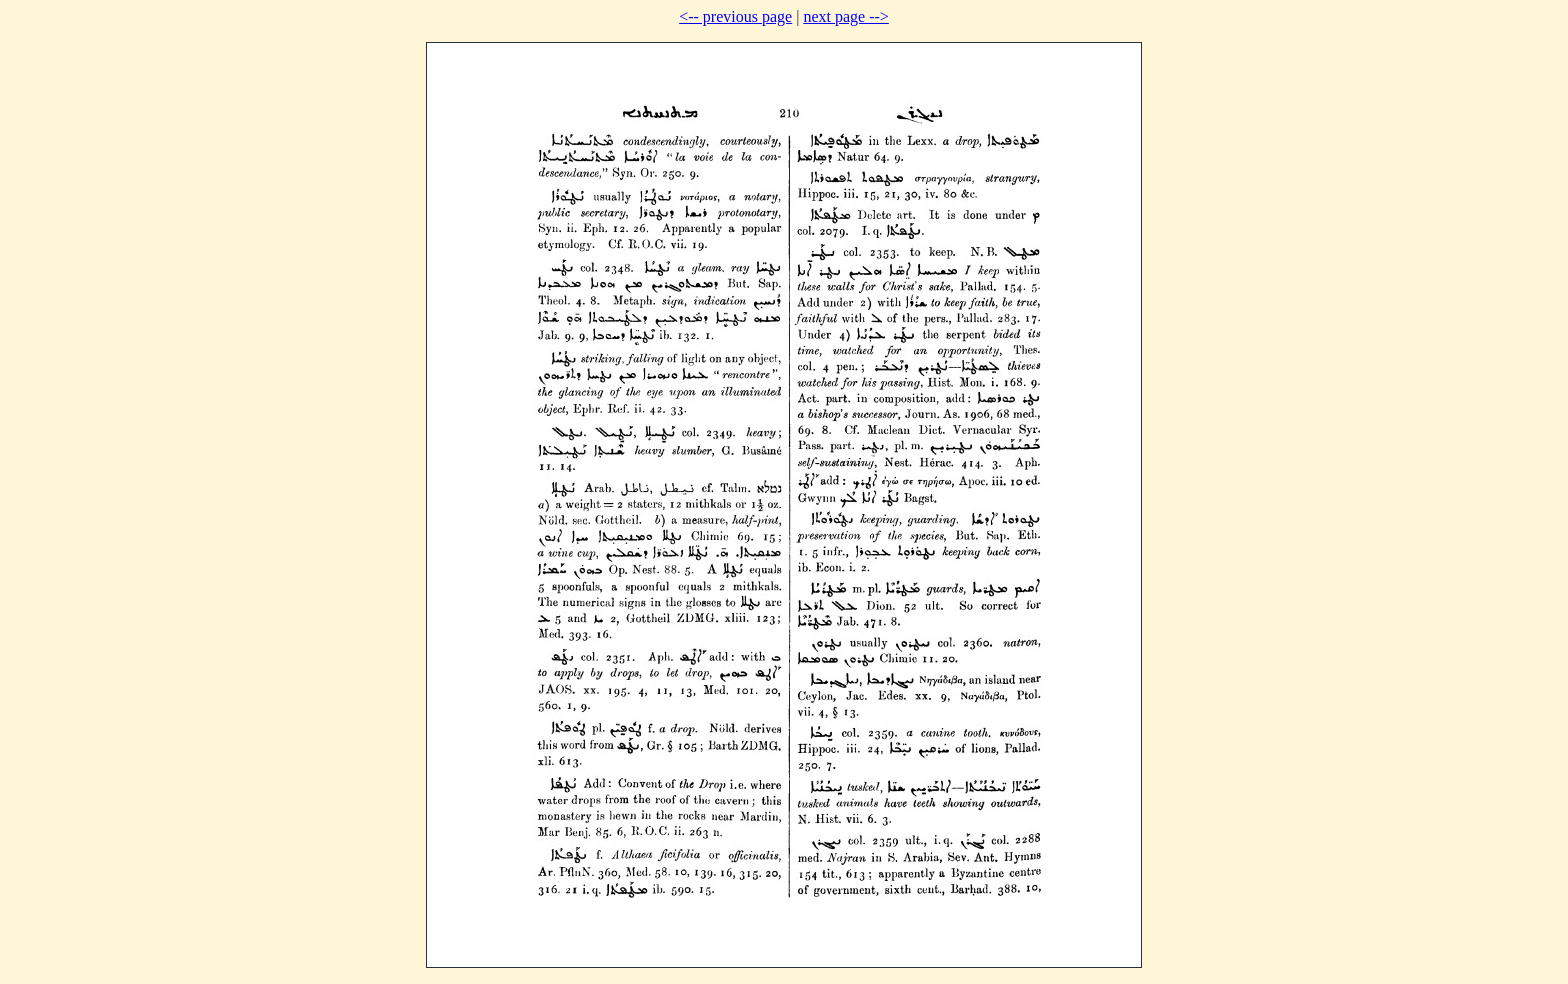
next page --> (845, 16)
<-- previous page (735, 16)
